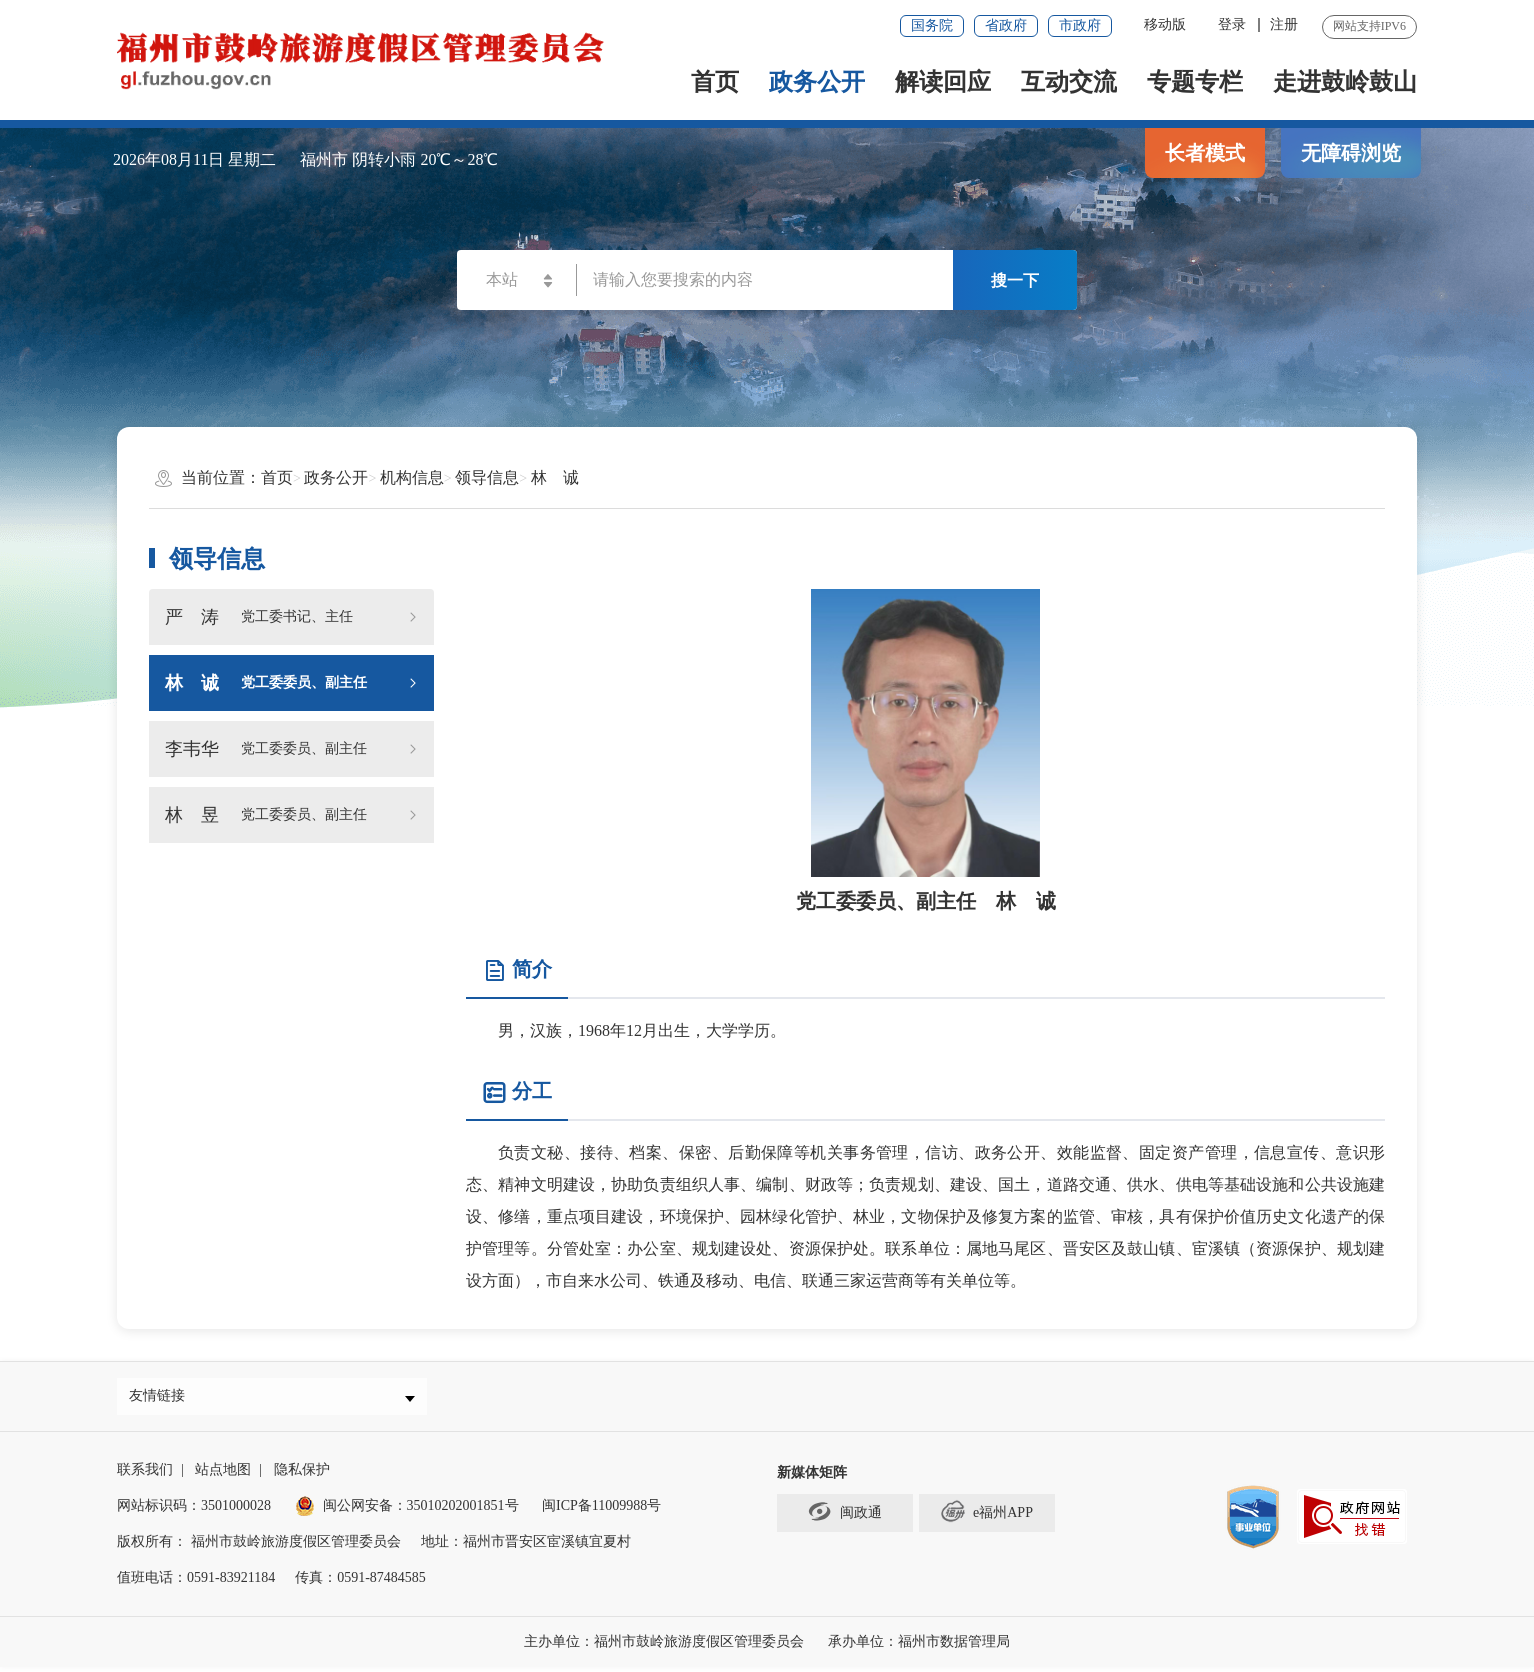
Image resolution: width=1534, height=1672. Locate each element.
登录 (1232, 24)
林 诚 (555, 477)
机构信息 (412, 477)
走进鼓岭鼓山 (1345, 82)
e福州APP (987, 1517)
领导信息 (487, 477)
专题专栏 (1195, 82)
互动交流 (1069, 82)
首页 (715, 82)
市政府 (1080, 25)
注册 (1284, 24)
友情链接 (162, 1398)
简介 (517, 970)
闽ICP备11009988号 (601, 1510)
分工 (517, 1092)
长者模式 (1205, 153)
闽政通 (845, 1517)
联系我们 (145, 1474)
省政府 (1006, 25)
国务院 (932, 25)
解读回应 (943, 82)
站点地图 (223, 1474)
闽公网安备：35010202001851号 (421, 1510)
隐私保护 (302, 1474)
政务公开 (817, 82)
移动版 (1165, 24)
